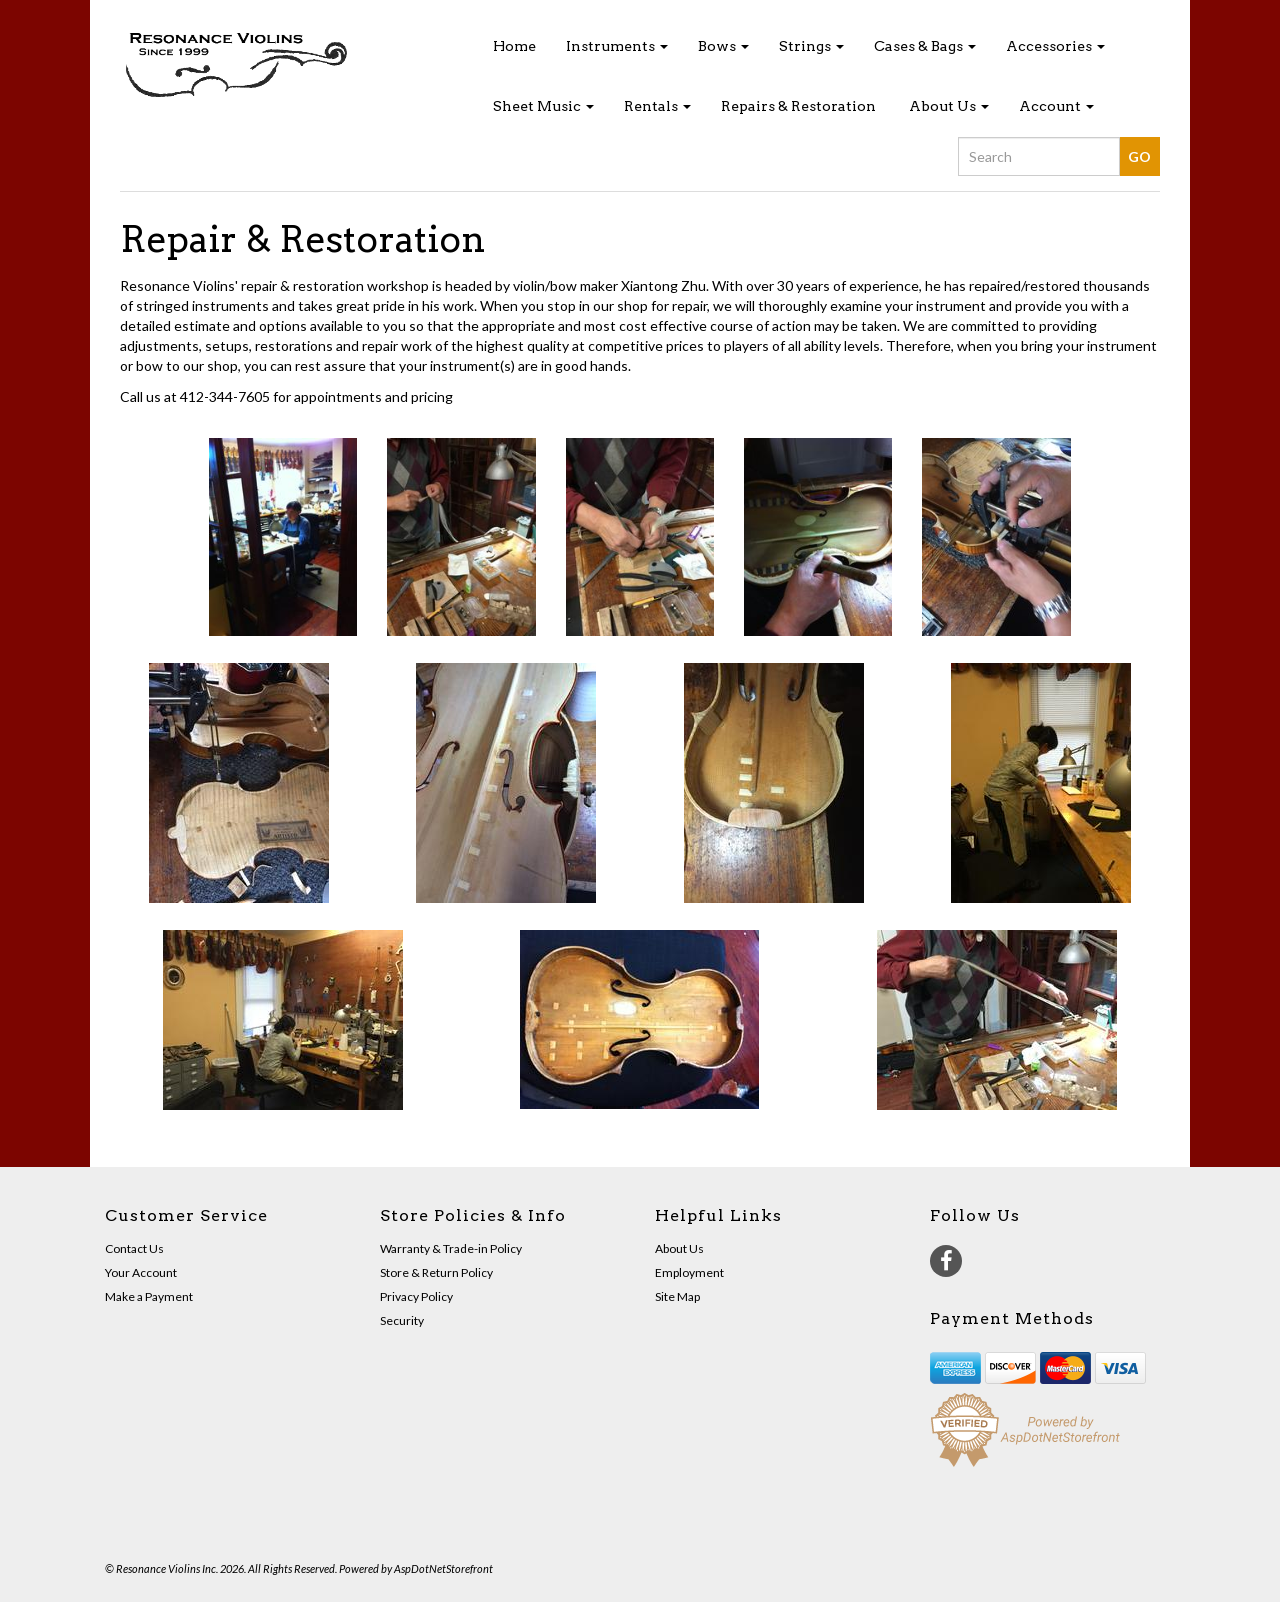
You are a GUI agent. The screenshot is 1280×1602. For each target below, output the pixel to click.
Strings (811, 46)
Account (1056, 106)
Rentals (657, 106)
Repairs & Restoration (798, 106)
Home (514, 46)
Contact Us (134, 1248)
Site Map (677, 1296)
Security (402, 1320)
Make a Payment (149, 1296)
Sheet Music (543, 106)
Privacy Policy (416, 1296)
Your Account (141, 1272)
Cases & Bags (925, 46)
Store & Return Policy (436, 1272)
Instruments (617, 46)
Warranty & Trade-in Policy (451, 1248)
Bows (723, 46)
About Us (949, 106)
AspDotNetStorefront (443, 1568)
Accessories (1055, 46)
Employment (689, 1272)
